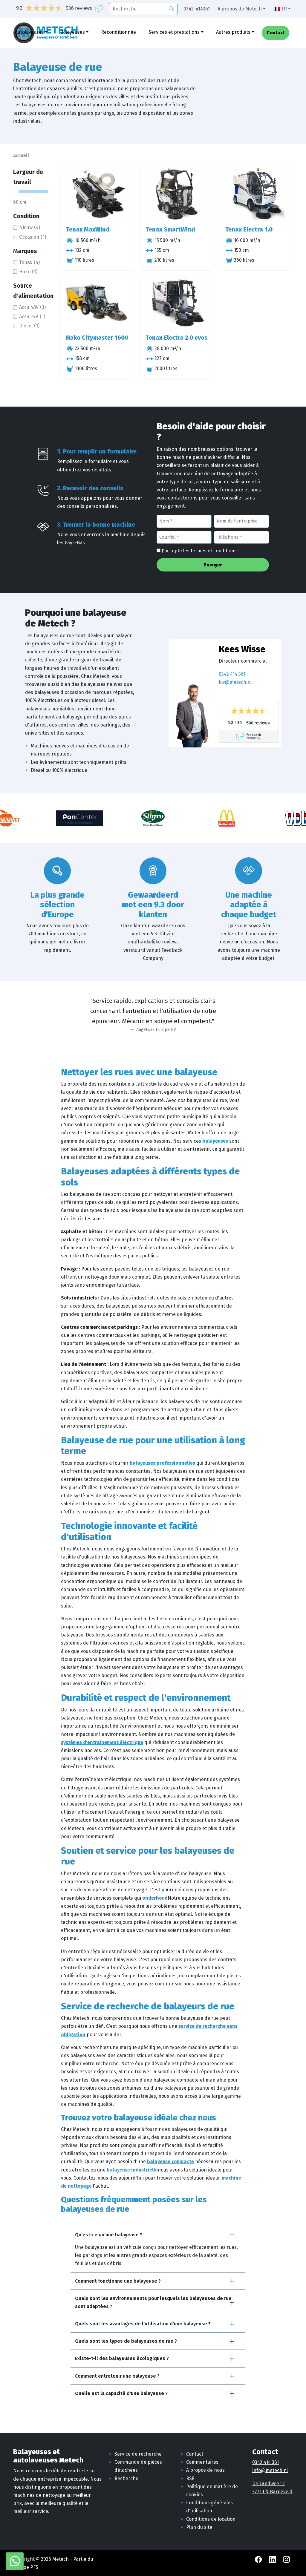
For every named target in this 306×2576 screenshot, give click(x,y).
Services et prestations (174, 32)
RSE (190, 2478)
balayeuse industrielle (132, 2170)
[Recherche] (171, 8)
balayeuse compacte (170, 2161)
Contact (275, 33)
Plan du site (199, 2527)
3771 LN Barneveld (272, 2491)
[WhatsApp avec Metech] (15, 2561)
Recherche (126, 2478)
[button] (158, 2234)
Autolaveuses (29, 32)
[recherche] (143, 9)
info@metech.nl (270, 2470)
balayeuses (215, 1141)
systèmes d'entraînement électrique (102, 1742)
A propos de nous (205, 2470)
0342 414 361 (232, 674)
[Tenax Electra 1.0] (257, 194)
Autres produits (233, 32)
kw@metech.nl (235, 682)
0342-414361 (196, 9)
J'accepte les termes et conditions (200, 551)
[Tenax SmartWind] (177, 194)
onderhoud (155, 1898)
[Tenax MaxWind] (97, 194)
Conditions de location (210, 2519)
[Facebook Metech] (259, 2559)
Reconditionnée (118, 32)
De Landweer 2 (268, 2483)
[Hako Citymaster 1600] (97, 302)
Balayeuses (72, 32)
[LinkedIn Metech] (273, 2559)
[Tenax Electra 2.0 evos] (177, 302)
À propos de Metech (240, 9)
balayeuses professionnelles (162, 1463)
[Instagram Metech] (286, 2559)
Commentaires (202, 2462)
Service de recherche (138, 2454)
